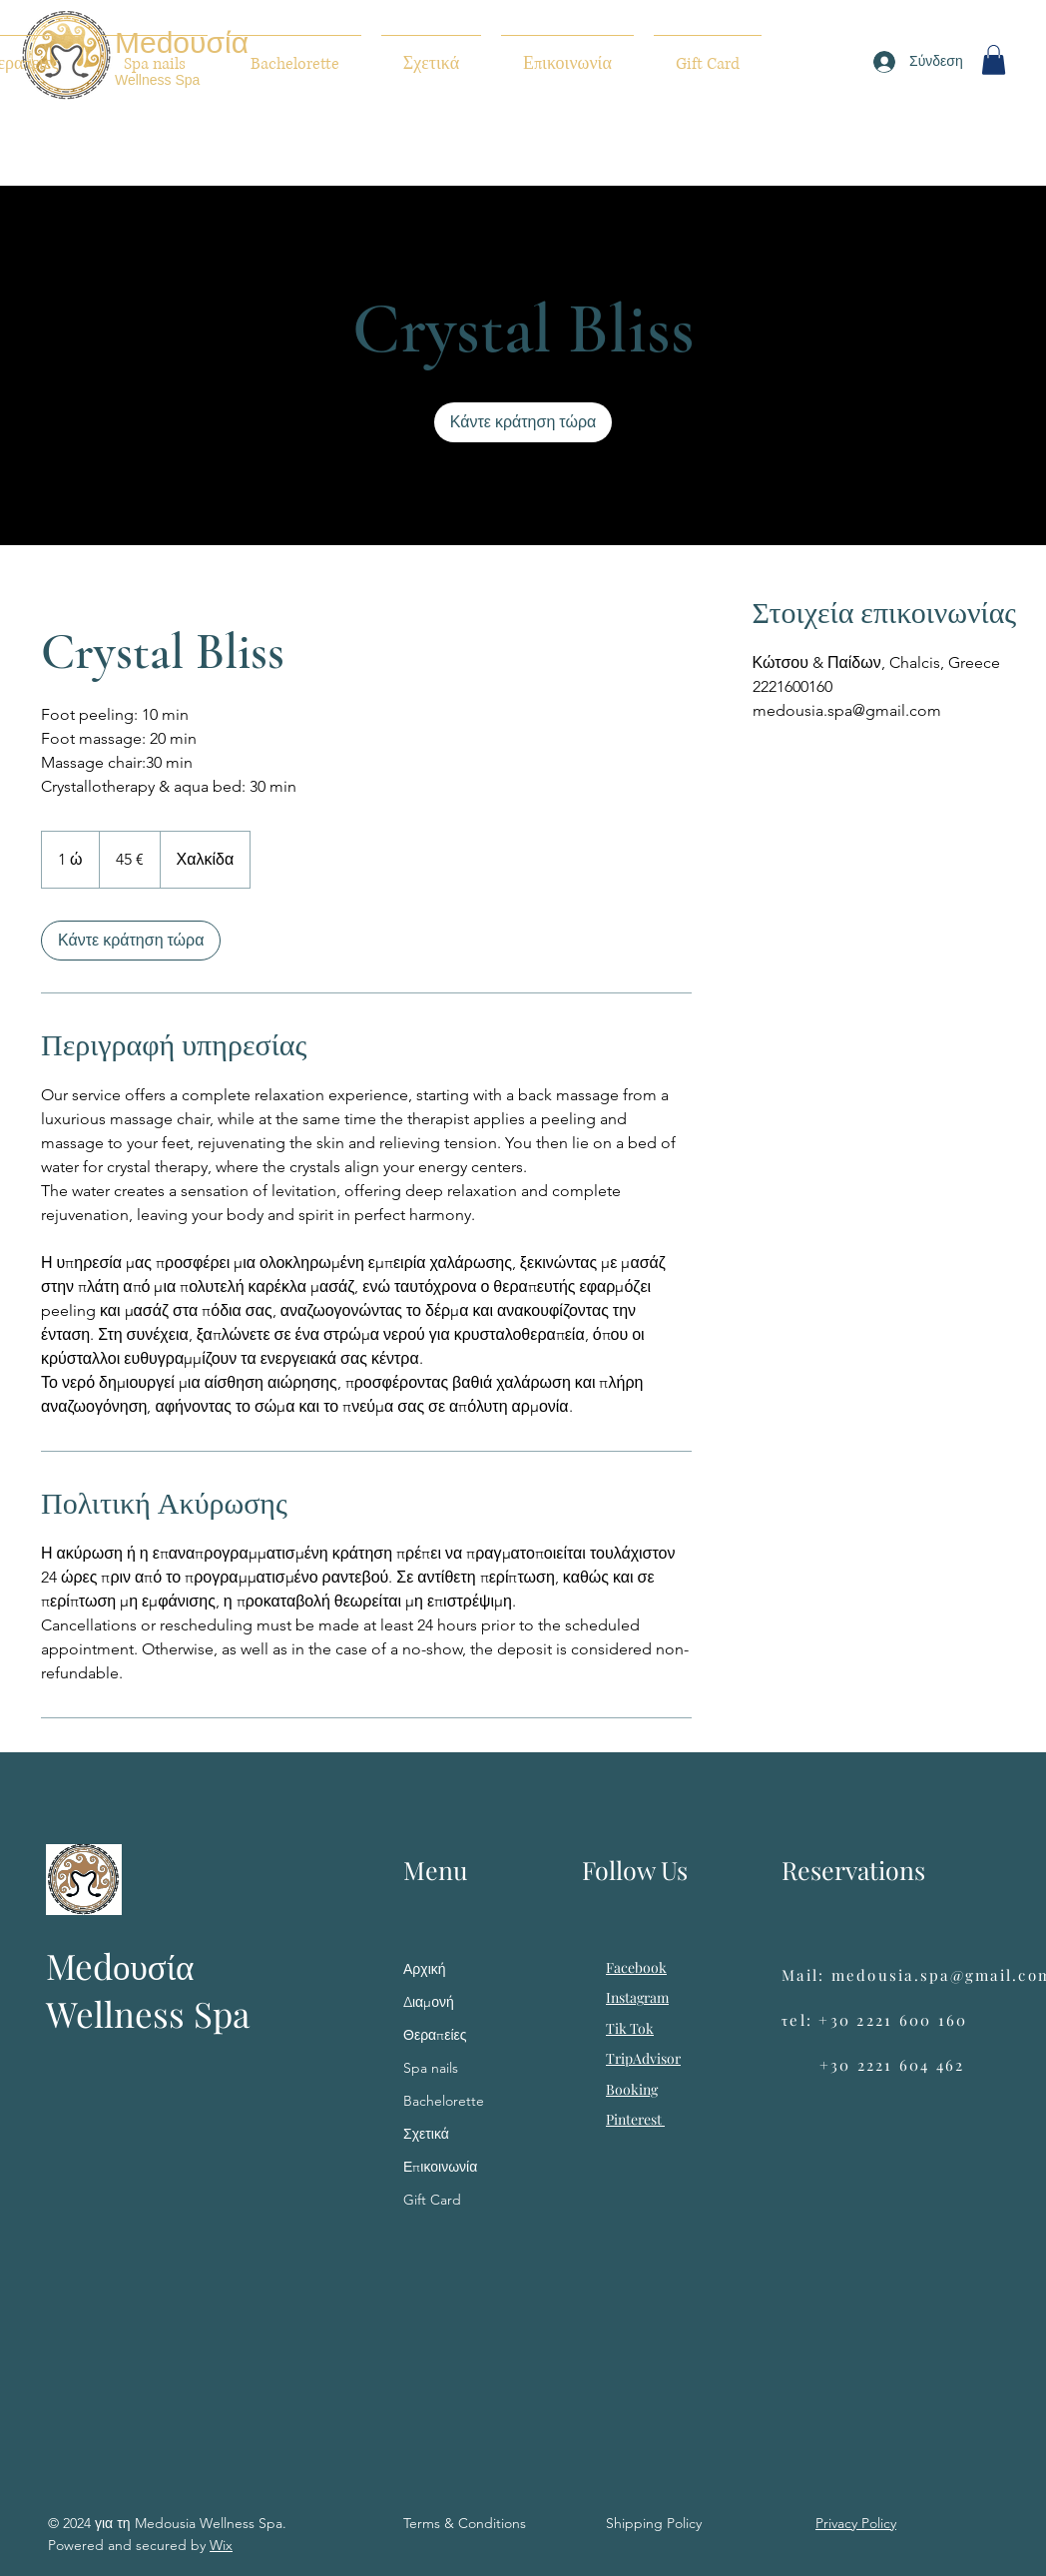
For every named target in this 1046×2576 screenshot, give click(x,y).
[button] (993, 60)
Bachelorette (443, 2101)
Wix (221, 2545)
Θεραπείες (435, 2035)
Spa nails (430, 2068)
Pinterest (635, 2119)
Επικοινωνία (440, 2167)
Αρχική (424, 1969)
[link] (523, 422)
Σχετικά (426, 2134)
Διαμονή (428, 2002)
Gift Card (432, 2200)
